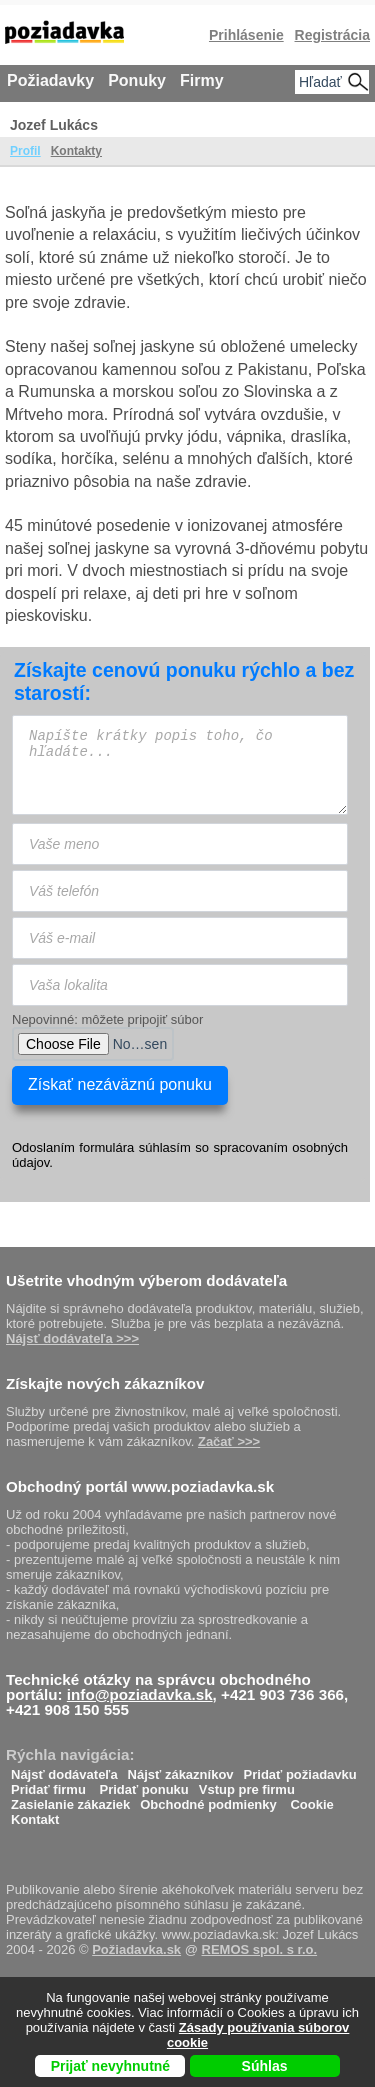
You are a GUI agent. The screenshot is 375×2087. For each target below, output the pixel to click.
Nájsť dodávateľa (64, 1769)
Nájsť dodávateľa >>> (72, 1338)
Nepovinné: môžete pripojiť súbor (107, 1019)
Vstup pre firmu (247, 1784)
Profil (25, 151)
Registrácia (332, 35)
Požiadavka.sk (136, 1949)
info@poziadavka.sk (140, 1694)
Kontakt (35, 1814)
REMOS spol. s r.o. (260, 1949)
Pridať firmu (48, 1784)
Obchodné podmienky (208, 1799)
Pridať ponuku (143, 1784)
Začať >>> (229, 1441)
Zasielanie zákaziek (70, 1799)
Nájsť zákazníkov (181, 1769)
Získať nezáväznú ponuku (120, 1084)
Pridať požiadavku (300, 1769)
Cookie (311, 1799)
